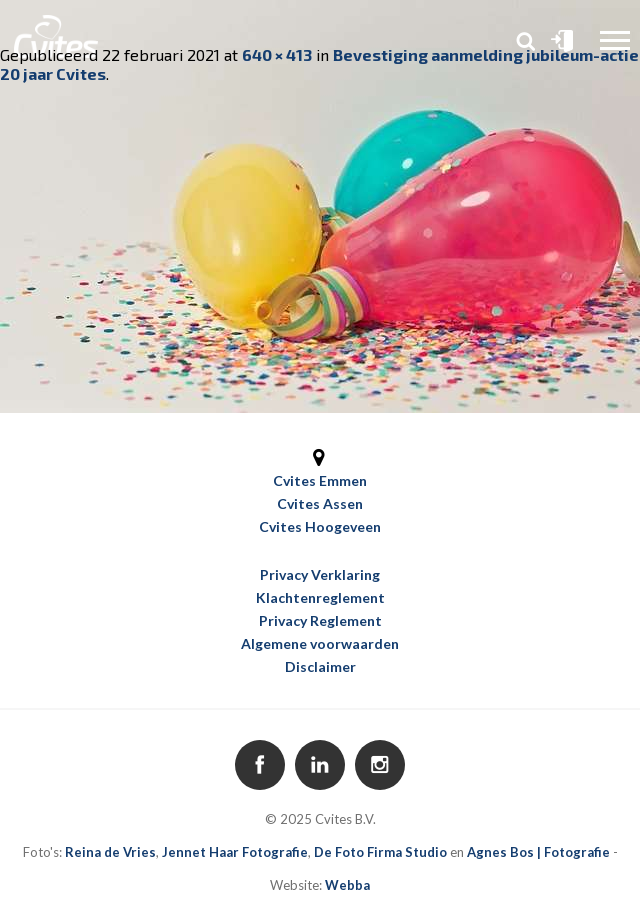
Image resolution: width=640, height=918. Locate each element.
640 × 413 (277, 54)
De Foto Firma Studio (380, 852)
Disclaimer (320, 666)
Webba (347, 885)
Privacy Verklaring (320, 574)
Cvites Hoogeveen (320, 526)
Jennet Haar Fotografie (235, 852)
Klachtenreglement (320, 597)
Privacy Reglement (320, 620)
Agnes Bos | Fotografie (538, 852)
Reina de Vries (110, 852)
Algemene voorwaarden (320, 643)
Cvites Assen (320, 503)
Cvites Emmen (320, 480)
